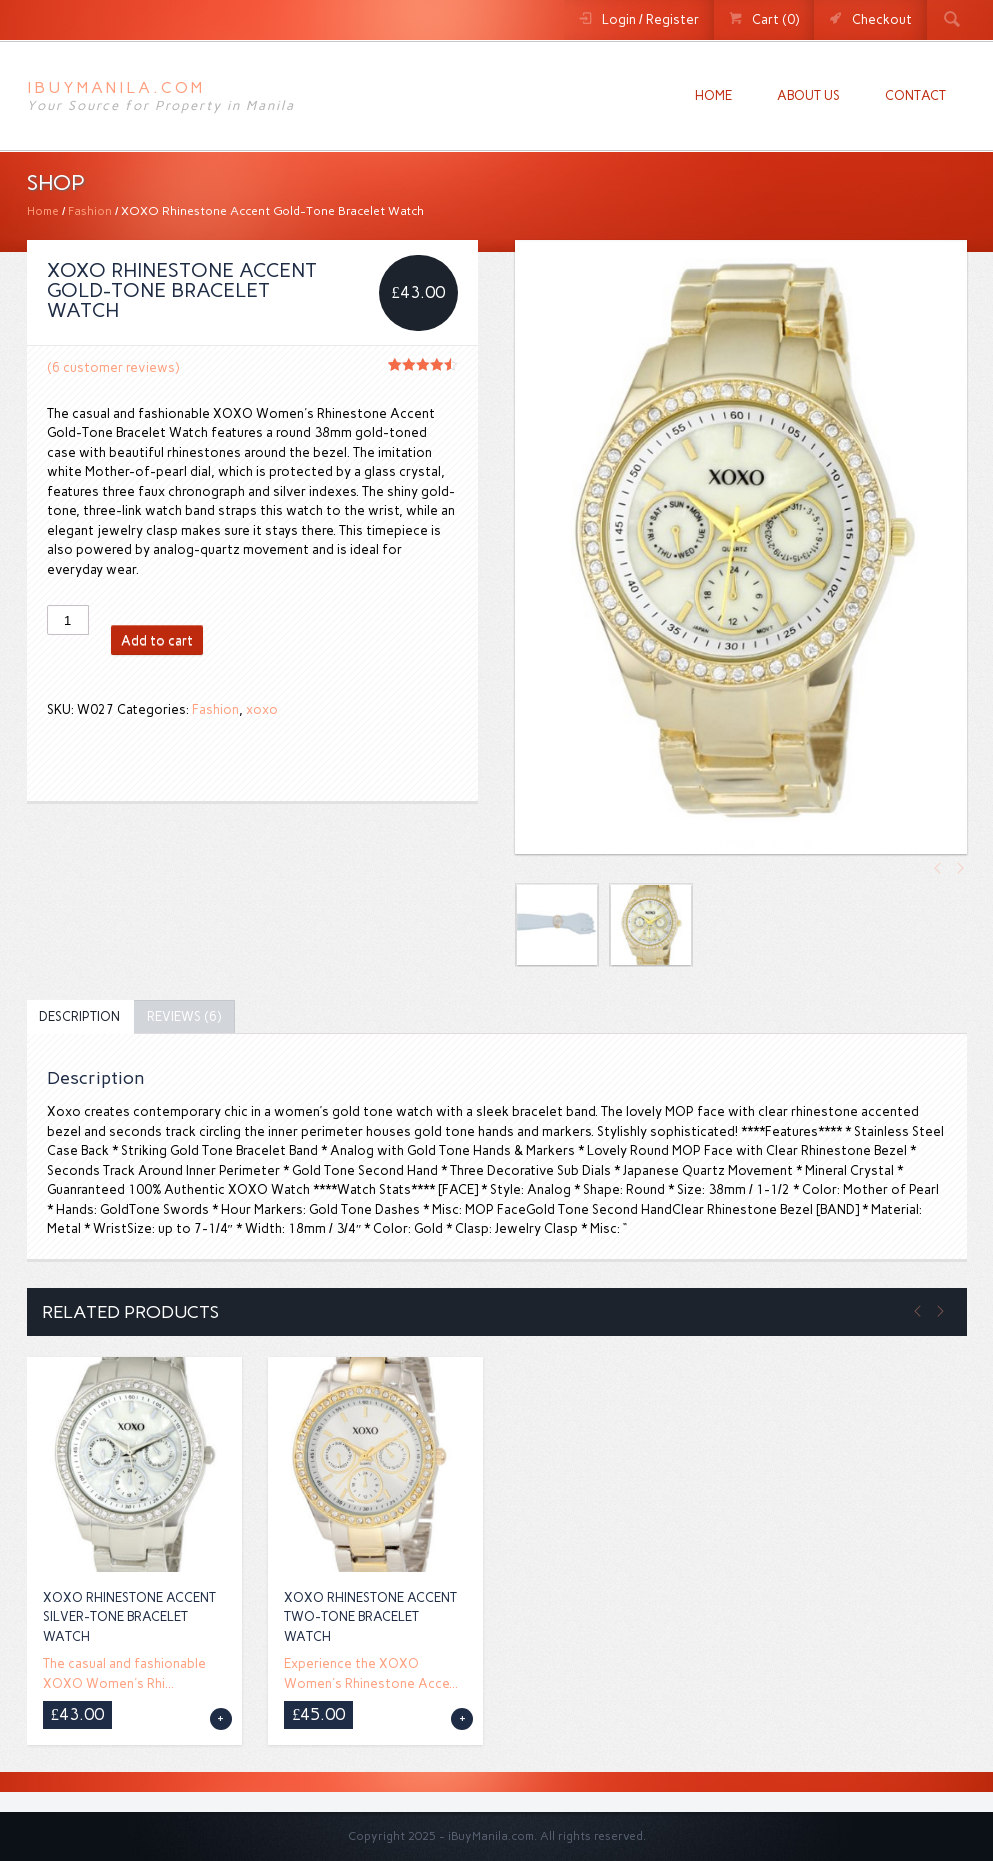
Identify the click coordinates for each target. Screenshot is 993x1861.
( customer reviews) (113, 367)
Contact (915, 95)
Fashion (90, 211)
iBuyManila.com (116, 87)
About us (808, 95)
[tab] (79, 1017)
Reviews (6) (184, 1016)
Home (713, 95)
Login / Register (650, 19)
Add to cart (157, 640)
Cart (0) (775, 19)
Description (79, 1016)
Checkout (882, 19)
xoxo (262, 709)
